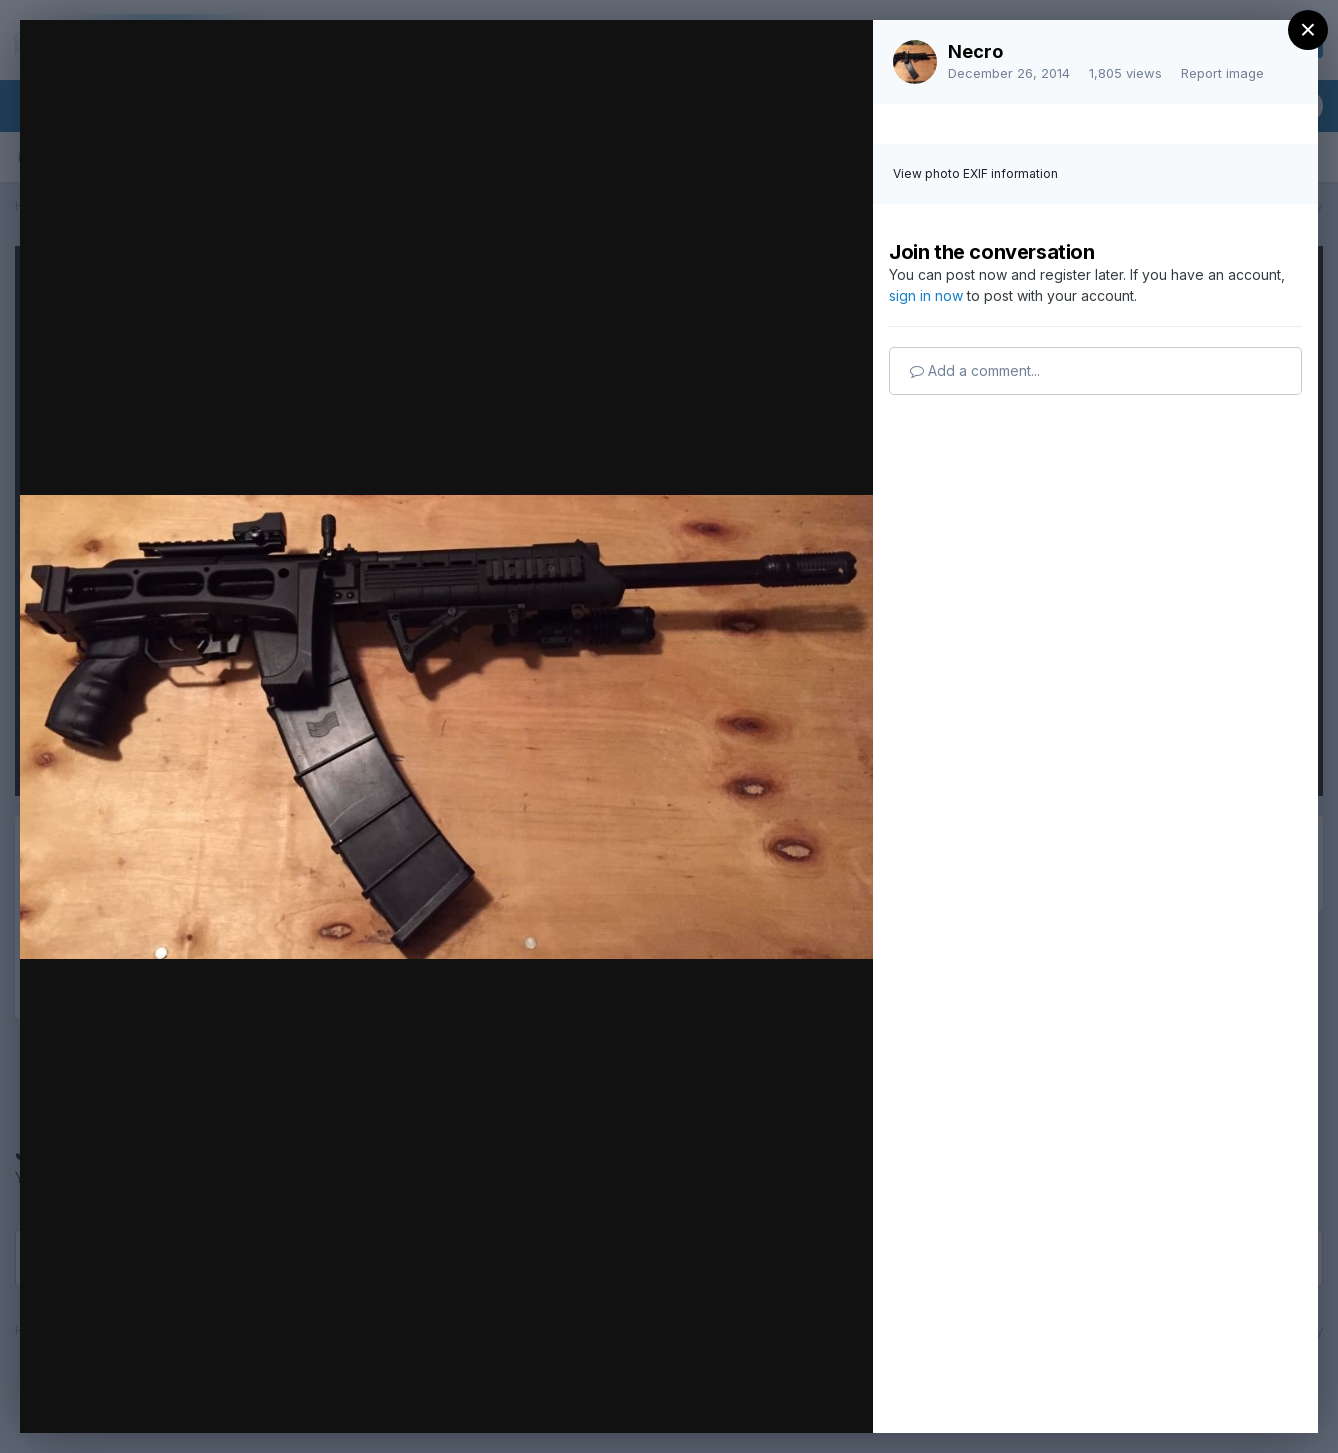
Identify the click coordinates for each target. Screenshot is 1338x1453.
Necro (975, 51)
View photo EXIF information (975, 173)
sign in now (926, 295)
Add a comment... (975, 370)
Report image (1222, 73)
